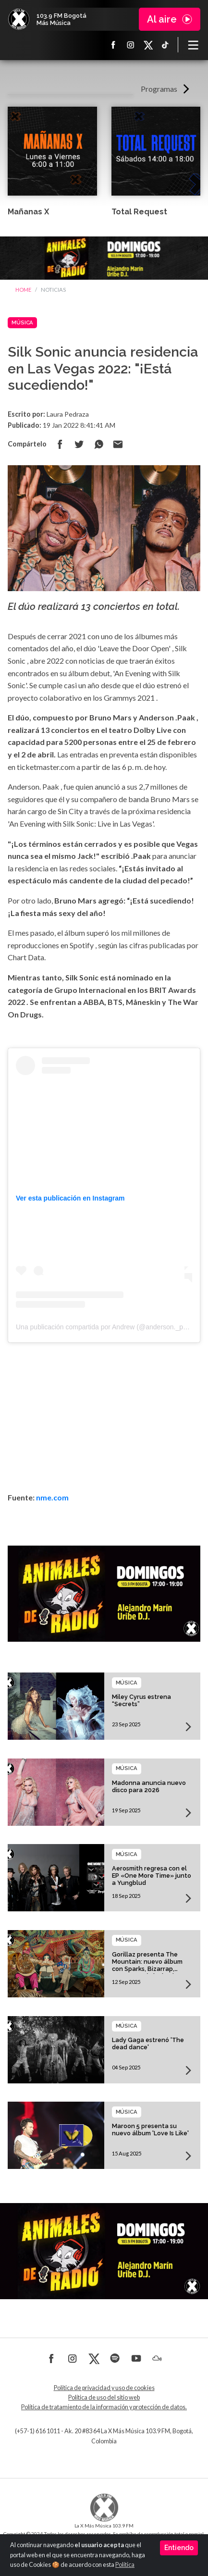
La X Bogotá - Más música (18, 19)
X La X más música (148, 45)
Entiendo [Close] (179, 2547)
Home (23, 289)
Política (125, 2564)
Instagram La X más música (130, 45)
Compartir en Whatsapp (98, 444)
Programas (159, 88)
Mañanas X (28, 211)
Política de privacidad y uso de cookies (104, 2387)
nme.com (52, 1497)
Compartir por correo (117, 444)
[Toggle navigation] (193, 44)
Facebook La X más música (113, 45)
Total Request (139, 211)
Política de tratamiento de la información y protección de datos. (104, 2407)
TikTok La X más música (165, 45)
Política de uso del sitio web (104, 2397)
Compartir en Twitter (79, 444)
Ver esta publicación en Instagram (70, 1198)
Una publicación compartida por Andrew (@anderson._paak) (106, 1327)
